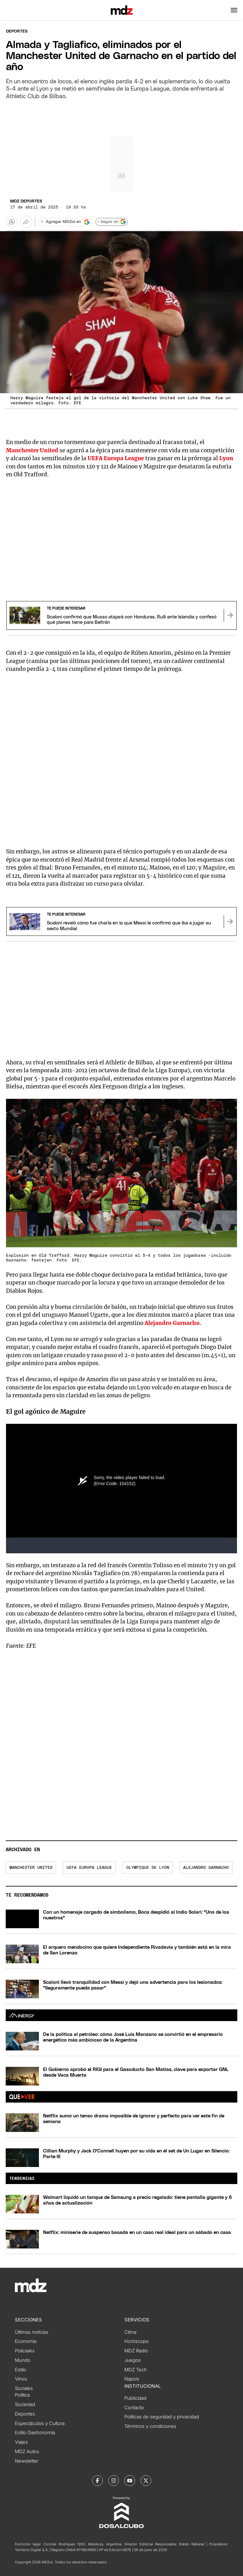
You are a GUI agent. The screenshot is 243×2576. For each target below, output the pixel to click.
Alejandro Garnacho (206, 1868)
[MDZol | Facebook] (97, 2481)
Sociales (24, 2388)
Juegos (132, 2360)
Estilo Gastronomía (35, 2432)
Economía (25, 2341)
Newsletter (26, 2461)
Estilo (20, 2370)
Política (22, 2395)
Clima (130, 2332)
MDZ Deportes (26, 201)
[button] (234, 10)
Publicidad (135, 2398)
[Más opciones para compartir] (26, 222)
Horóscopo (136, 2341)
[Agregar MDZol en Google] (65, 222)
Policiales (25, 2351)
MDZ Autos (27, 2451)
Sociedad (25, 2404)
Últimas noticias (31, 2332)
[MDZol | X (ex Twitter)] (146, 2481)
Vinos (21, 2379)
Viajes (21, 2442)
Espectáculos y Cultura (40, 2423)
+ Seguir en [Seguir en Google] (111, 222)
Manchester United (31, 1868)
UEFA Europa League (116, 458)
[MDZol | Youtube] (130, 2481)
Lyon (226, 458)
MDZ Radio (136, 2351)
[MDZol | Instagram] (114, 2481)
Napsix (131, 2379)
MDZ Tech (135, 2370)
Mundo (22, 2360)
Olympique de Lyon (147, 1868)
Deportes (17, 31)
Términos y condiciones (150, 2426)
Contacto (134, 2407)
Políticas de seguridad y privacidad (161, 2417)
